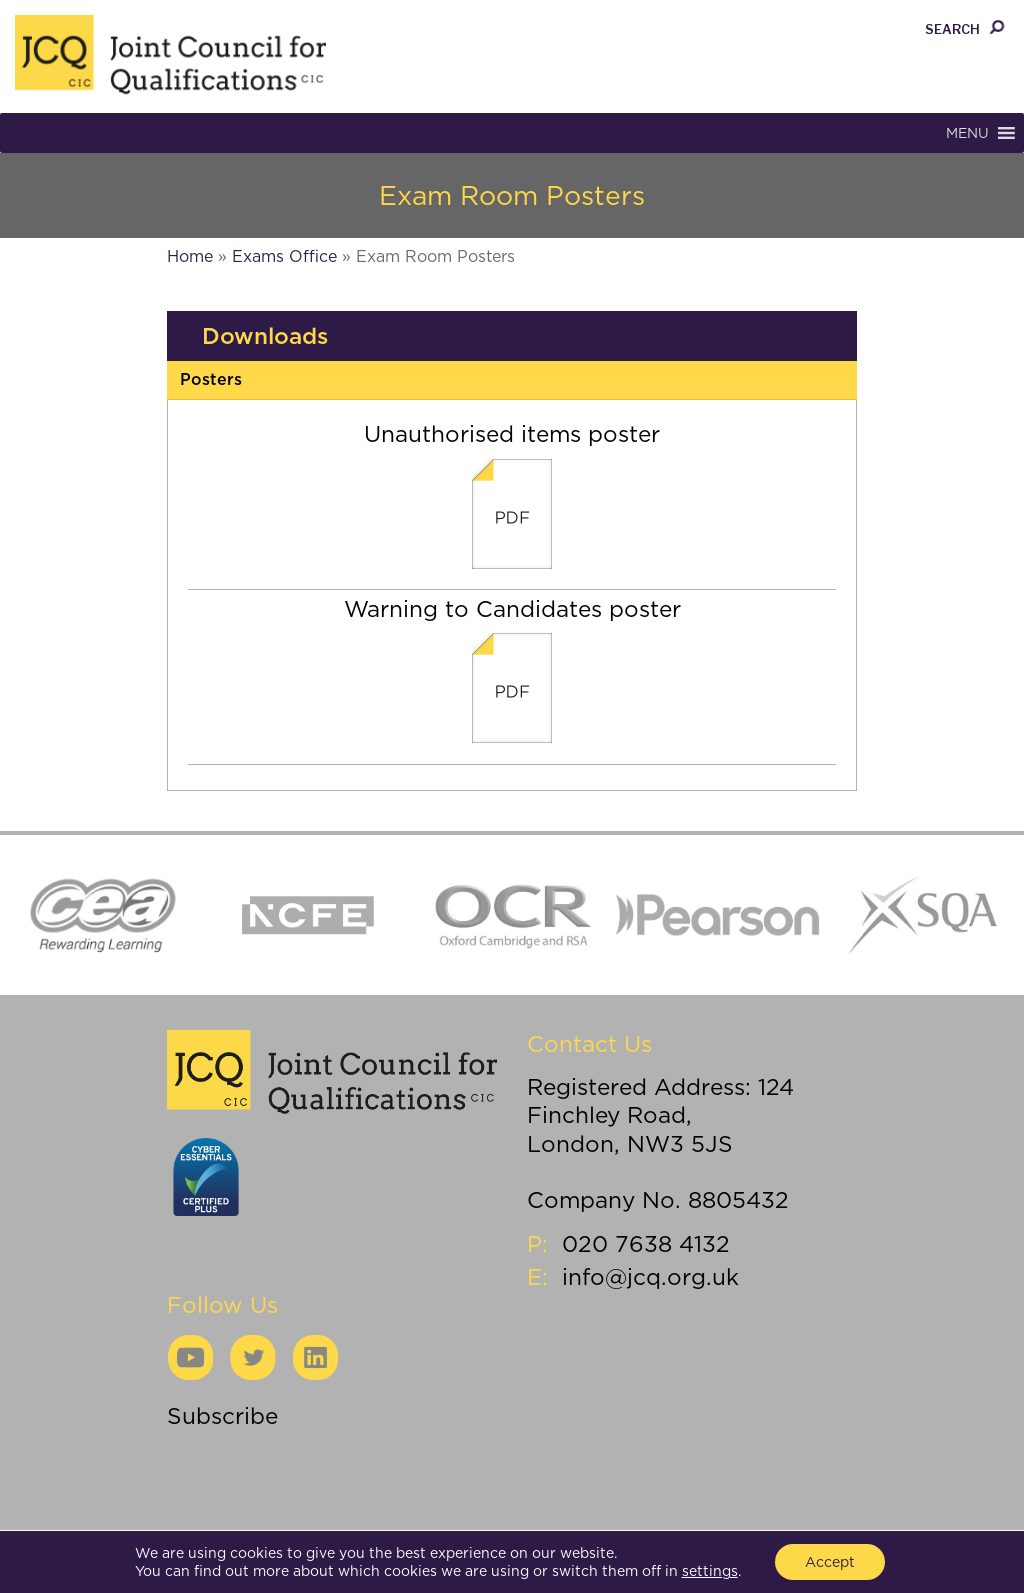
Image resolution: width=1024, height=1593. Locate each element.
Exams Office (284, 256)
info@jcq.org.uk (650, 1276)
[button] (967, 133)
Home (190, 256)
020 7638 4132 (646, 1243)
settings (710, 1571)
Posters (211, 379)
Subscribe (222, 1415)
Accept (830, 1562)
